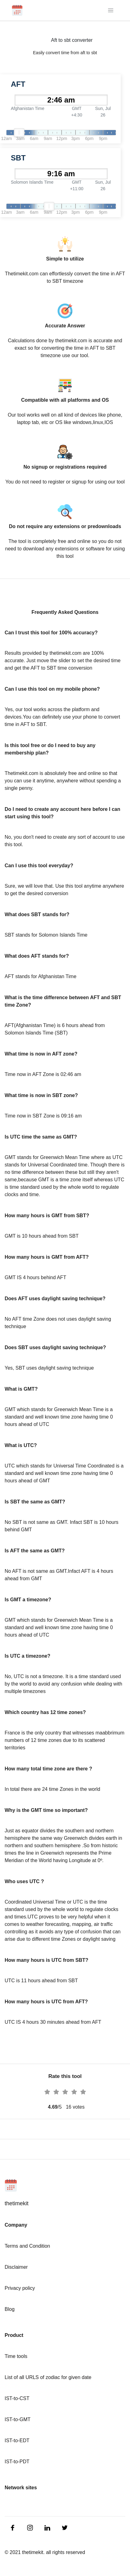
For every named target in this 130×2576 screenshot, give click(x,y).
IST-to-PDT (17, 2461)
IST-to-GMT (18, 2419)
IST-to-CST (17, 2398)
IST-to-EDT (17, 2440)
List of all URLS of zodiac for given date (48, 2377)
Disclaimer (16, 2267)
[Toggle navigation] (111, 10)
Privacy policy (20, 2288)
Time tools (16, 2356)
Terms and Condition (27, 2246)
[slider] (19, 132)
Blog (10, 2309)
